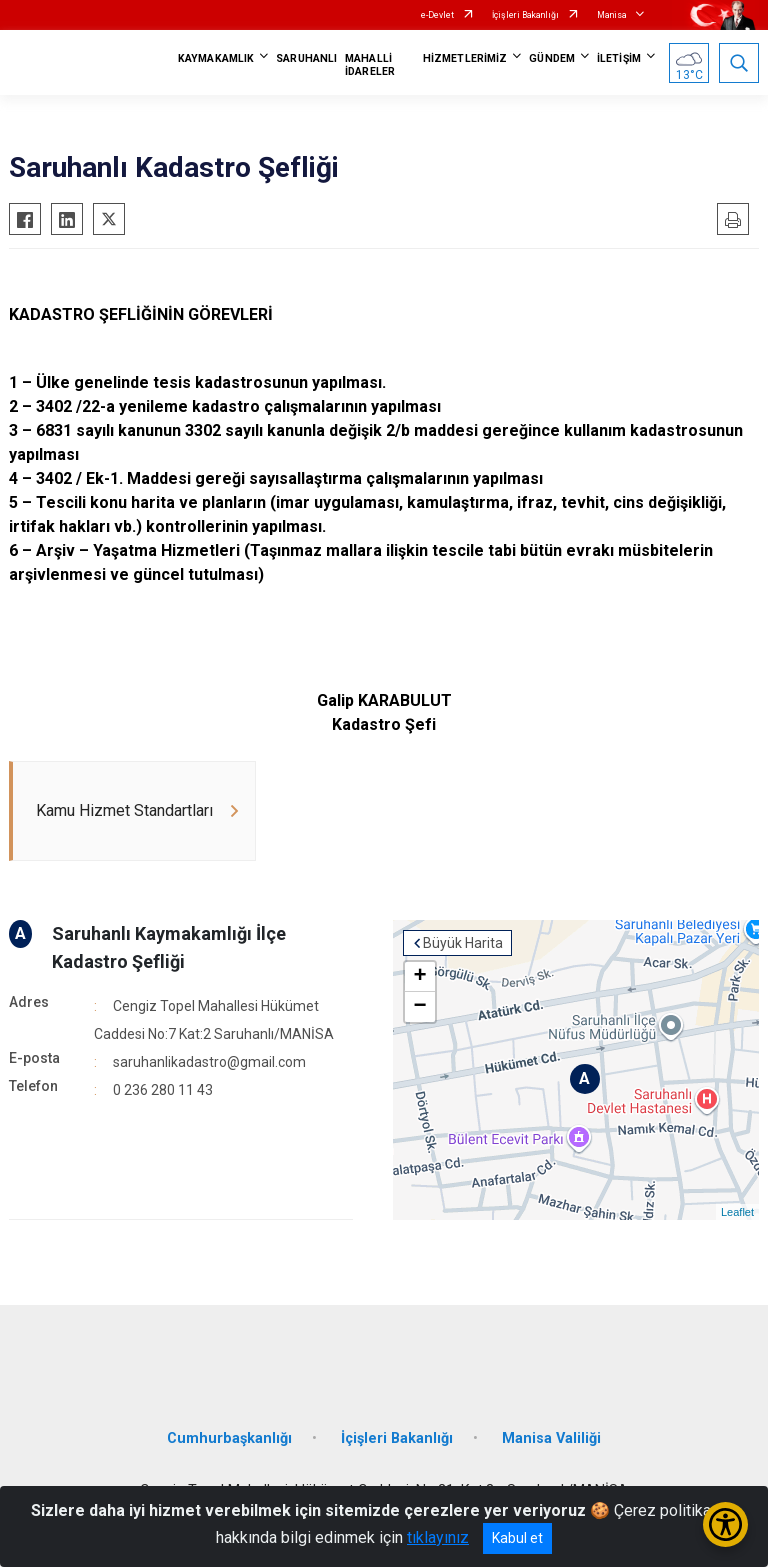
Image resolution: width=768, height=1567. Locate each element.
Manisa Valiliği (551, 1438)
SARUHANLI (306, 58)
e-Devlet (437, 15)
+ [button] (419, 977)
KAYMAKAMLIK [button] (216, 58)
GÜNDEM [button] (552, 58)
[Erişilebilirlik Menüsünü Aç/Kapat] (725, 1524)
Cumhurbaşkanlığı (229, 1438)
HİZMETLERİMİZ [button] (465, 58)
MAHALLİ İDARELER (370, 65)
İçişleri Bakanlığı (525, 15)
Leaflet (737, 1212)
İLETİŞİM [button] (619, 58)
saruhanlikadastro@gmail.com (209, 1062)
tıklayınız (438, 1537)
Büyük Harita (463, 943)
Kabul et (517, 1538)
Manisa (612, 15)
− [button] (419, 1007)
